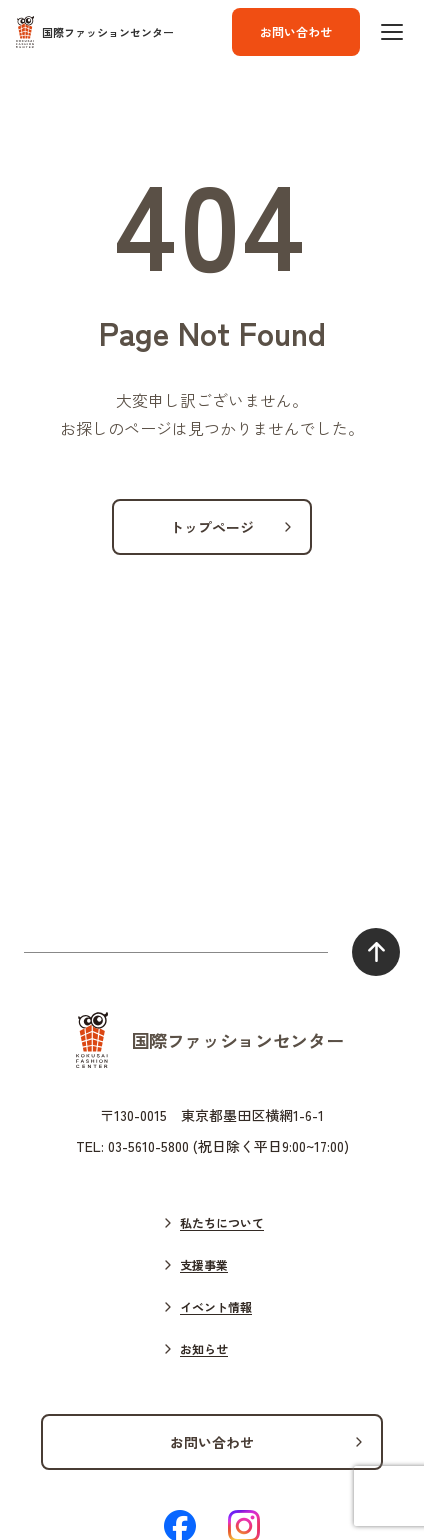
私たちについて (222, 1222)
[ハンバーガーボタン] (392, 32)
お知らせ (204, 1348)
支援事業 (204, 1264)
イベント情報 (216, 1306)
